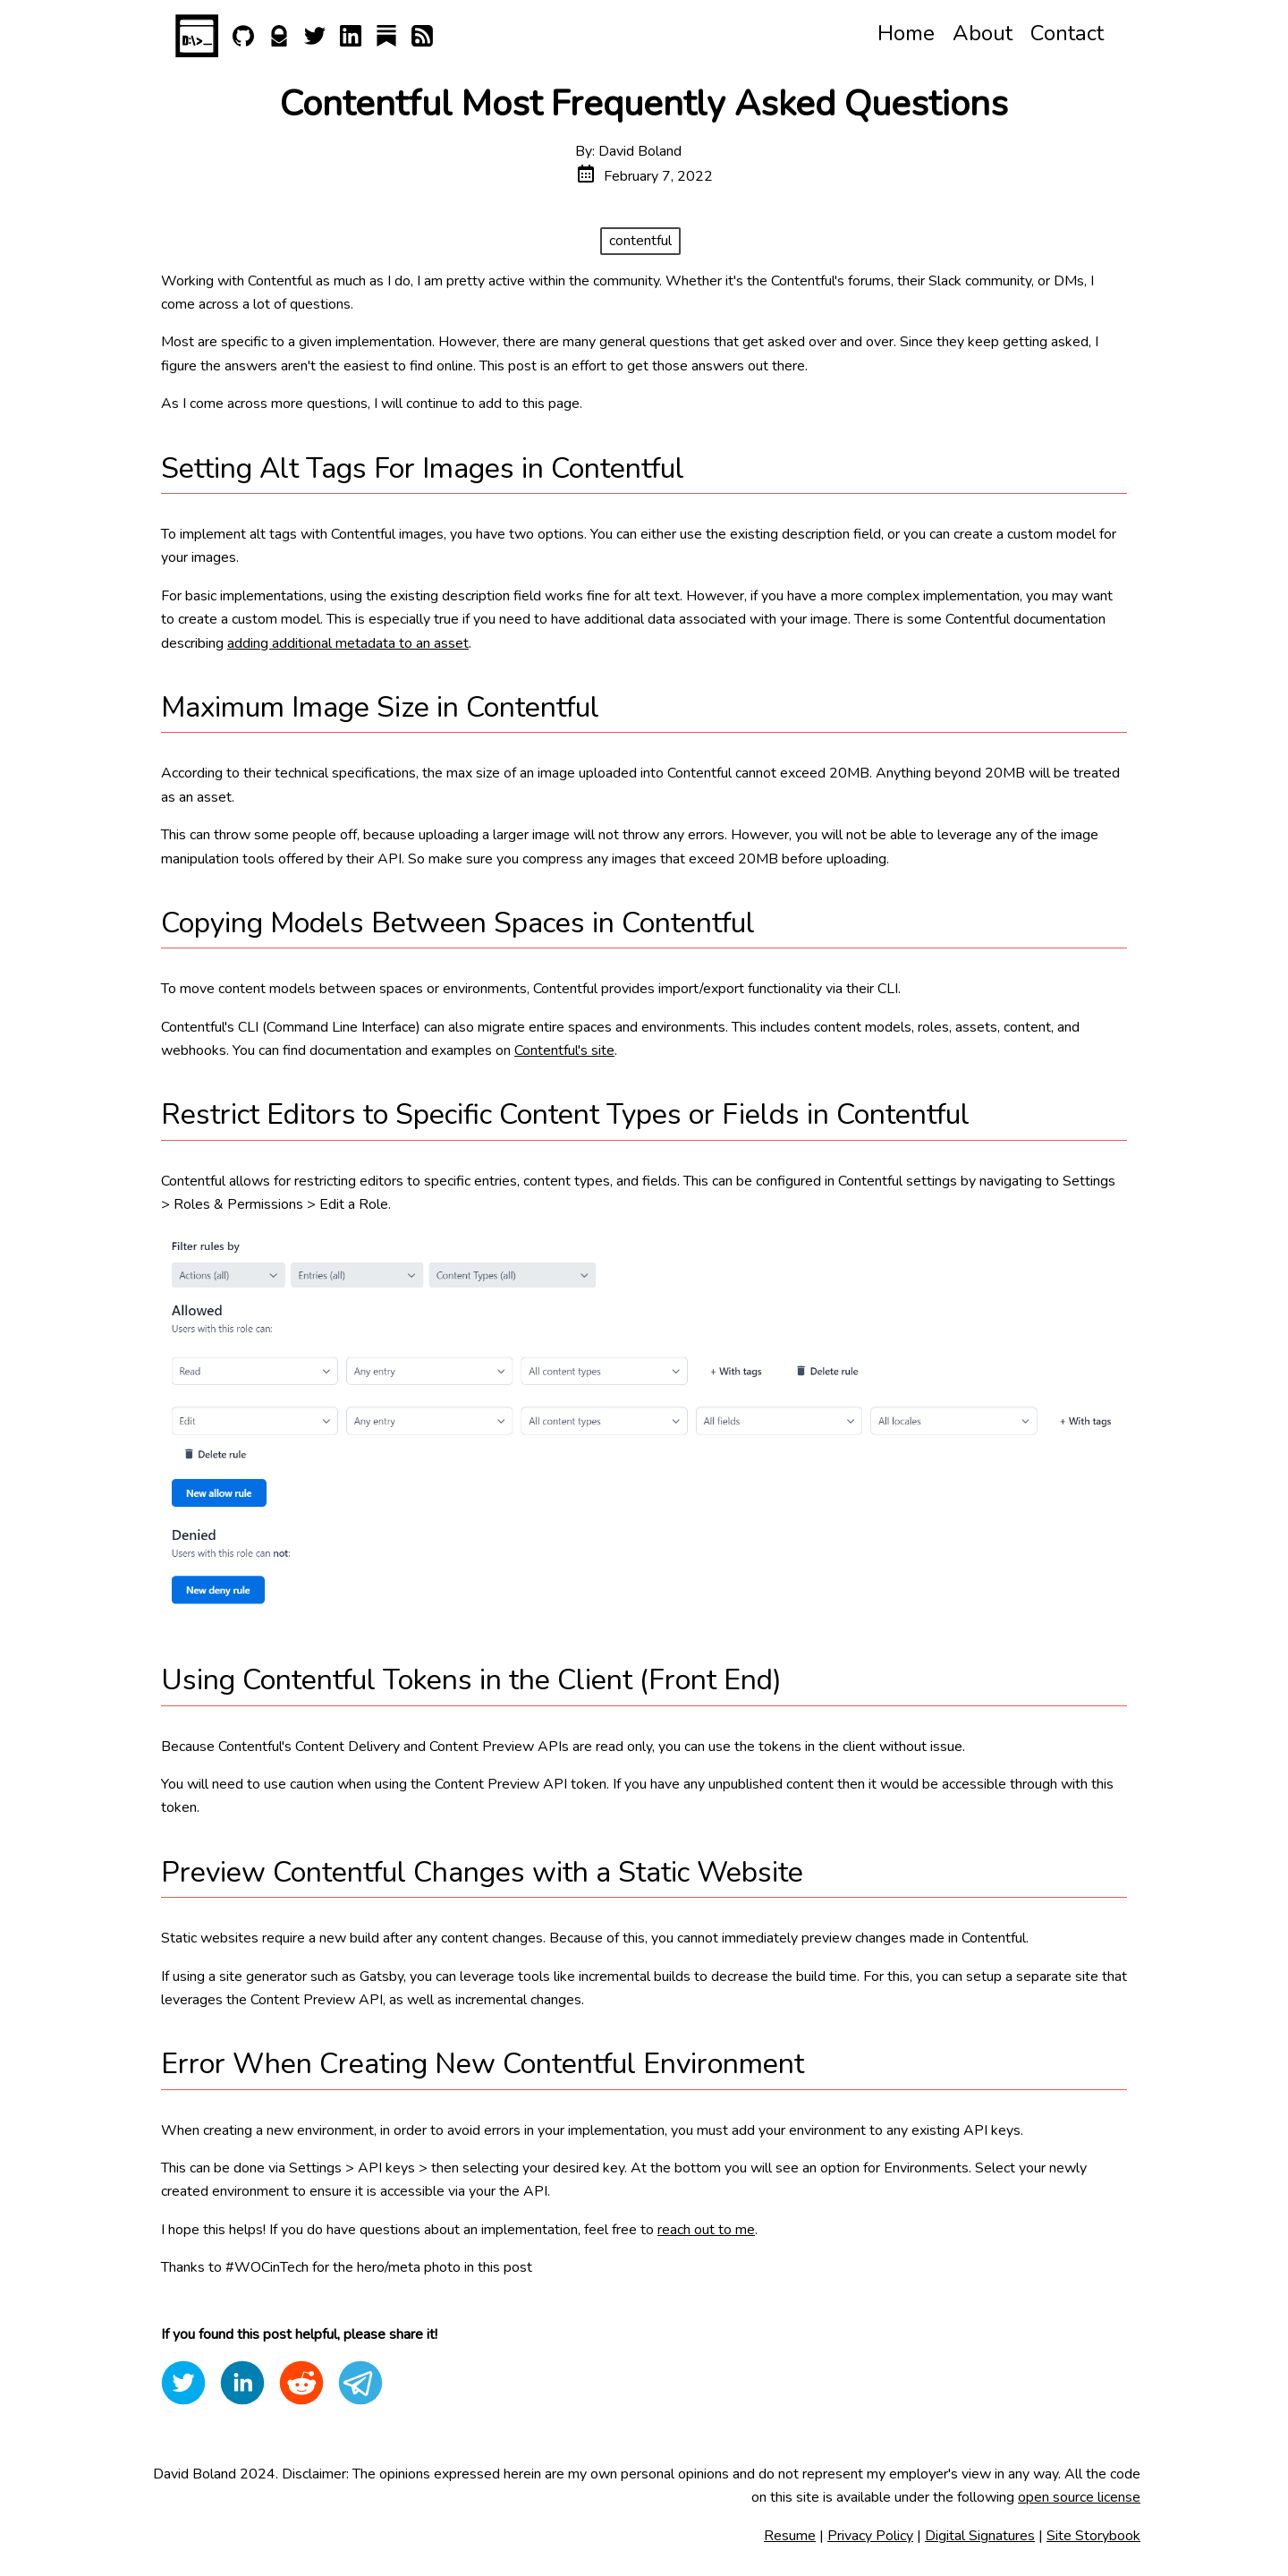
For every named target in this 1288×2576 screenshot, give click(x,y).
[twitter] (183, 2382)
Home (906, 33)
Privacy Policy (870, 2536)
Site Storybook (1093, 2536)
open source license (1079, 2497)
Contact (1067, 33)
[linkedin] (242, 2382)
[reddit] (301, 2382)
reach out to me (706, 2230)
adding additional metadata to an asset (348, 643)
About (983, 33)
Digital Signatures (980, 2536)
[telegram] (360, 2382)
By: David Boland (628, 151)
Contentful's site (564, 1050)
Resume (790, 2536)
